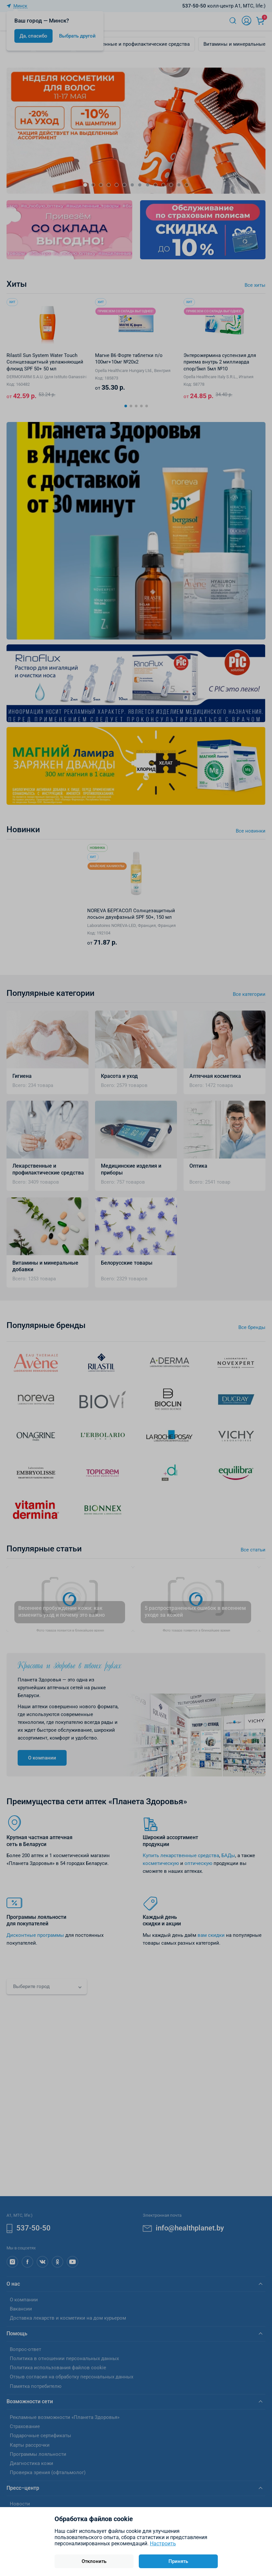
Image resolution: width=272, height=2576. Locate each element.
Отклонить (94, 2561)
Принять (178, 2561)
